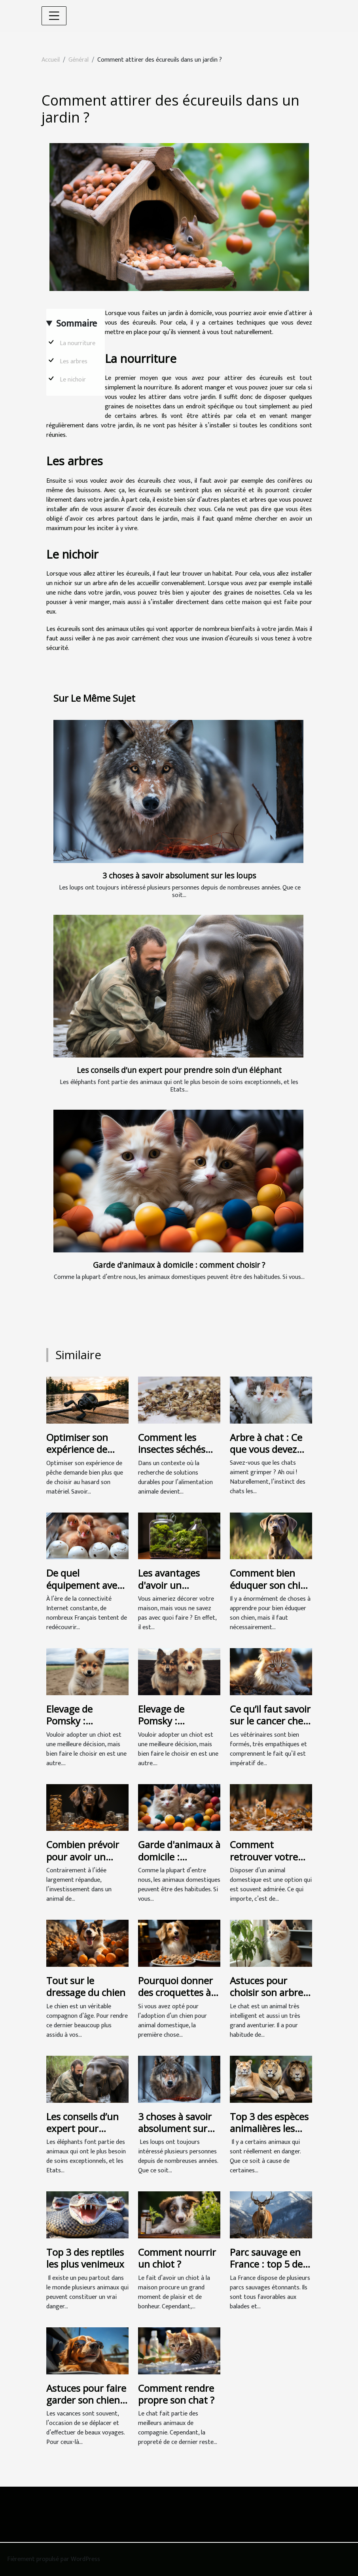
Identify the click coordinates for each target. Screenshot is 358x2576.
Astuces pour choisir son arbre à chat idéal (270, 1992)
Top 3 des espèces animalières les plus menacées (269, 2128)
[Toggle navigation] (54, 15)
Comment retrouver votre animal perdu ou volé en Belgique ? (269, 1862)
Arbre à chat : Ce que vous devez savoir (266, 1449)
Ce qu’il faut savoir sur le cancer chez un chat (270, 1720)
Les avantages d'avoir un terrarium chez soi (178, 1584)
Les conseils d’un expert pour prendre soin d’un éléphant (179, 1070)
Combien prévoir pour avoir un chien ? (82, 1856)
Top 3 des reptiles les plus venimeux (85, 2258)
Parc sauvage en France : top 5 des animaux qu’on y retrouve (268, 2270)
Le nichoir (73, 379)
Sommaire (76, 324)
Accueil (51, 60)
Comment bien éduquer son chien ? (270, 1584)
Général (78, 60)
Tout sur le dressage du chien (85, 1986)
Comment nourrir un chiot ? (177, 2258)
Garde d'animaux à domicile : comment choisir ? (179, 1265)
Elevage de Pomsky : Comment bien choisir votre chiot (85, 1726)
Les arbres (74, 361)
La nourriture (78, 343)
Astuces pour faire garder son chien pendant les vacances (86, 2406)
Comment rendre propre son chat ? (176, 2393)
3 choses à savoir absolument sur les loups (179, 875)
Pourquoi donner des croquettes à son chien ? (175, 1992)
